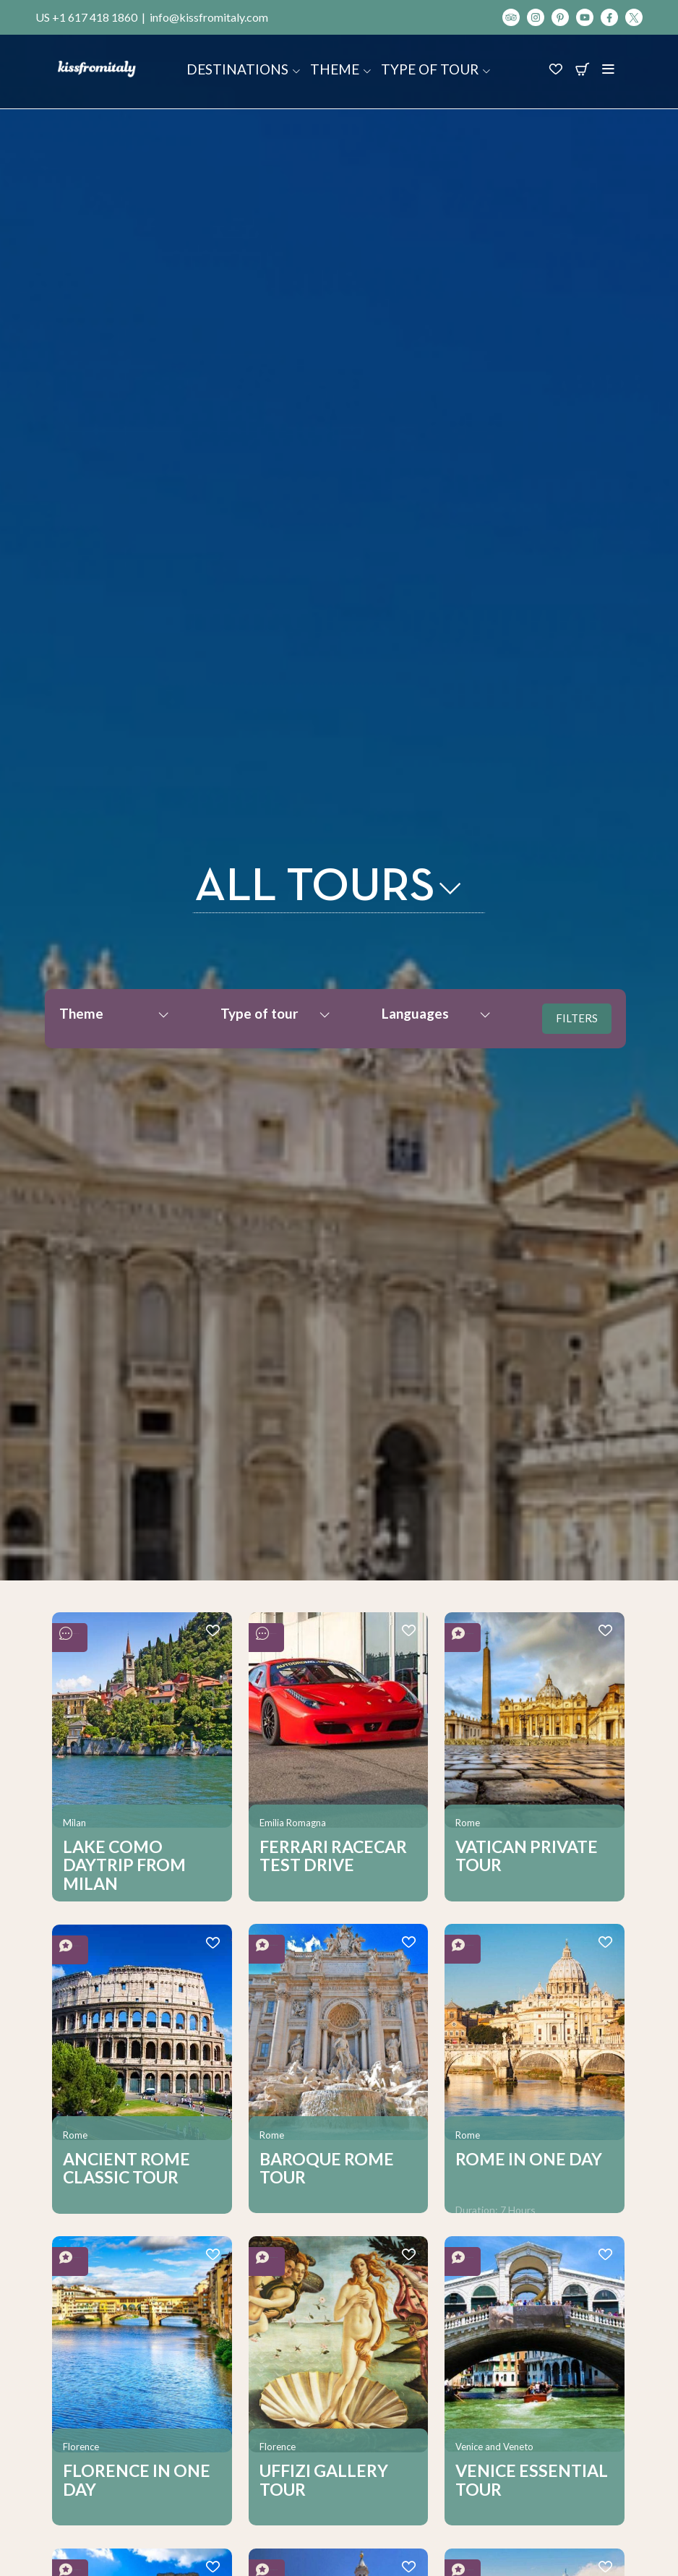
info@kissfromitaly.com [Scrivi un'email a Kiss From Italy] (209, 17)
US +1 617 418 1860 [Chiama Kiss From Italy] (86, 17)
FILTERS (577, 1017)
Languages (437, 1013)
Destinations (243, 69)
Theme (341, 69)
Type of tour (436, 69)
